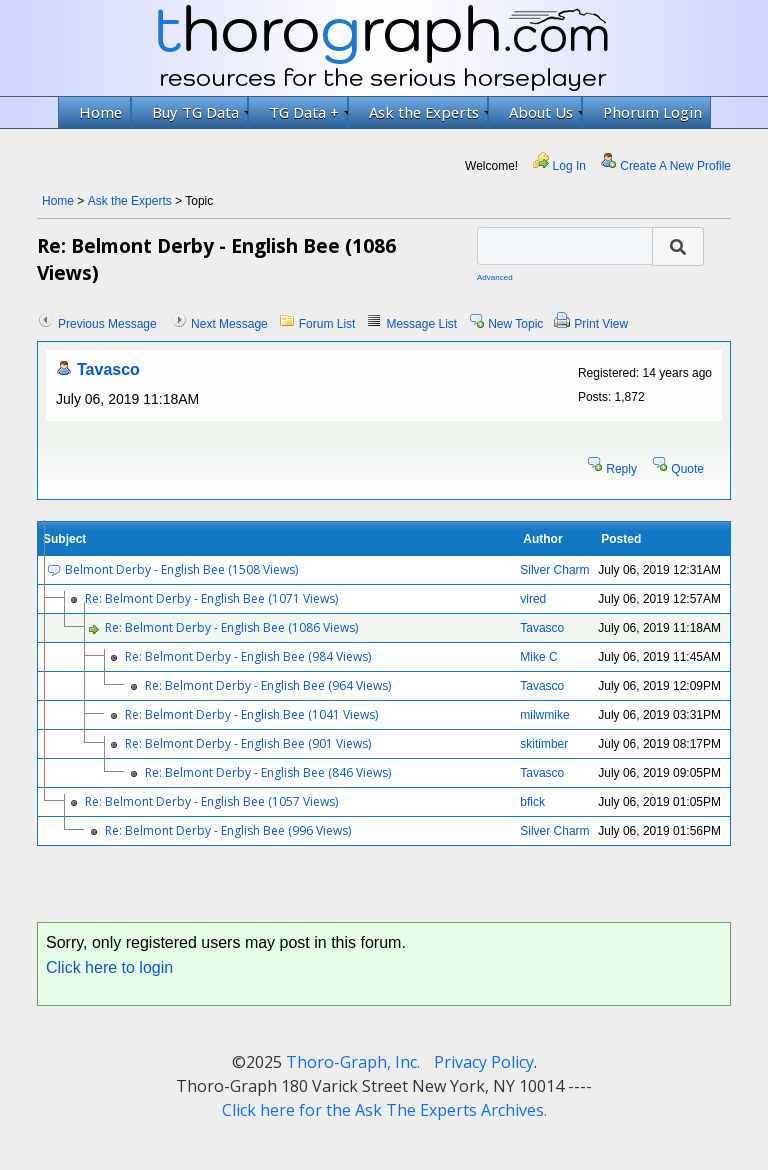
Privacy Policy (484, 1062)
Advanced (495, 277)
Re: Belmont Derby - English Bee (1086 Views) (231, 627)
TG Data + (308, 112)
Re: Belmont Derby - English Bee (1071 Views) (211, 598)
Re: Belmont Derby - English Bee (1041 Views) (251, 714)
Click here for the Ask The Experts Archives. (384, 1110)
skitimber (544, 744)
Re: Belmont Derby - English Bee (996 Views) (228, 830)
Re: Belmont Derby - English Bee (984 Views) (248, 656)
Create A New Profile (675, 166)
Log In (569, 166)
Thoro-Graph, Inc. (353, 1062)
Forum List (327, 324)
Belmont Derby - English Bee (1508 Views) (181, 569)
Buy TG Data (200, 112)
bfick (532, 802)
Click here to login (109, 967)
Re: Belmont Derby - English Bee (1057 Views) (211, 801)
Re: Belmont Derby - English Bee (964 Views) (268, 685)
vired (533, 599)
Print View (601, 324)
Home (100, 112)
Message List (421, 324)
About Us (545, 112)
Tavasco (108, 369)
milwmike (544, 715)
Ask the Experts (428, 112)
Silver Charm (554, 570)
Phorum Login (652, 112)
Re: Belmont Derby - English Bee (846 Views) (268, 772)
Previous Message (107, 324)
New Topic (515, 324)
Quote (687, 469)
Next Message (229, 324)
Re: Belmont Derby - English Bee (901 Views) (248, 743)
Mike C (538, 657)
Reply (621, 469)
